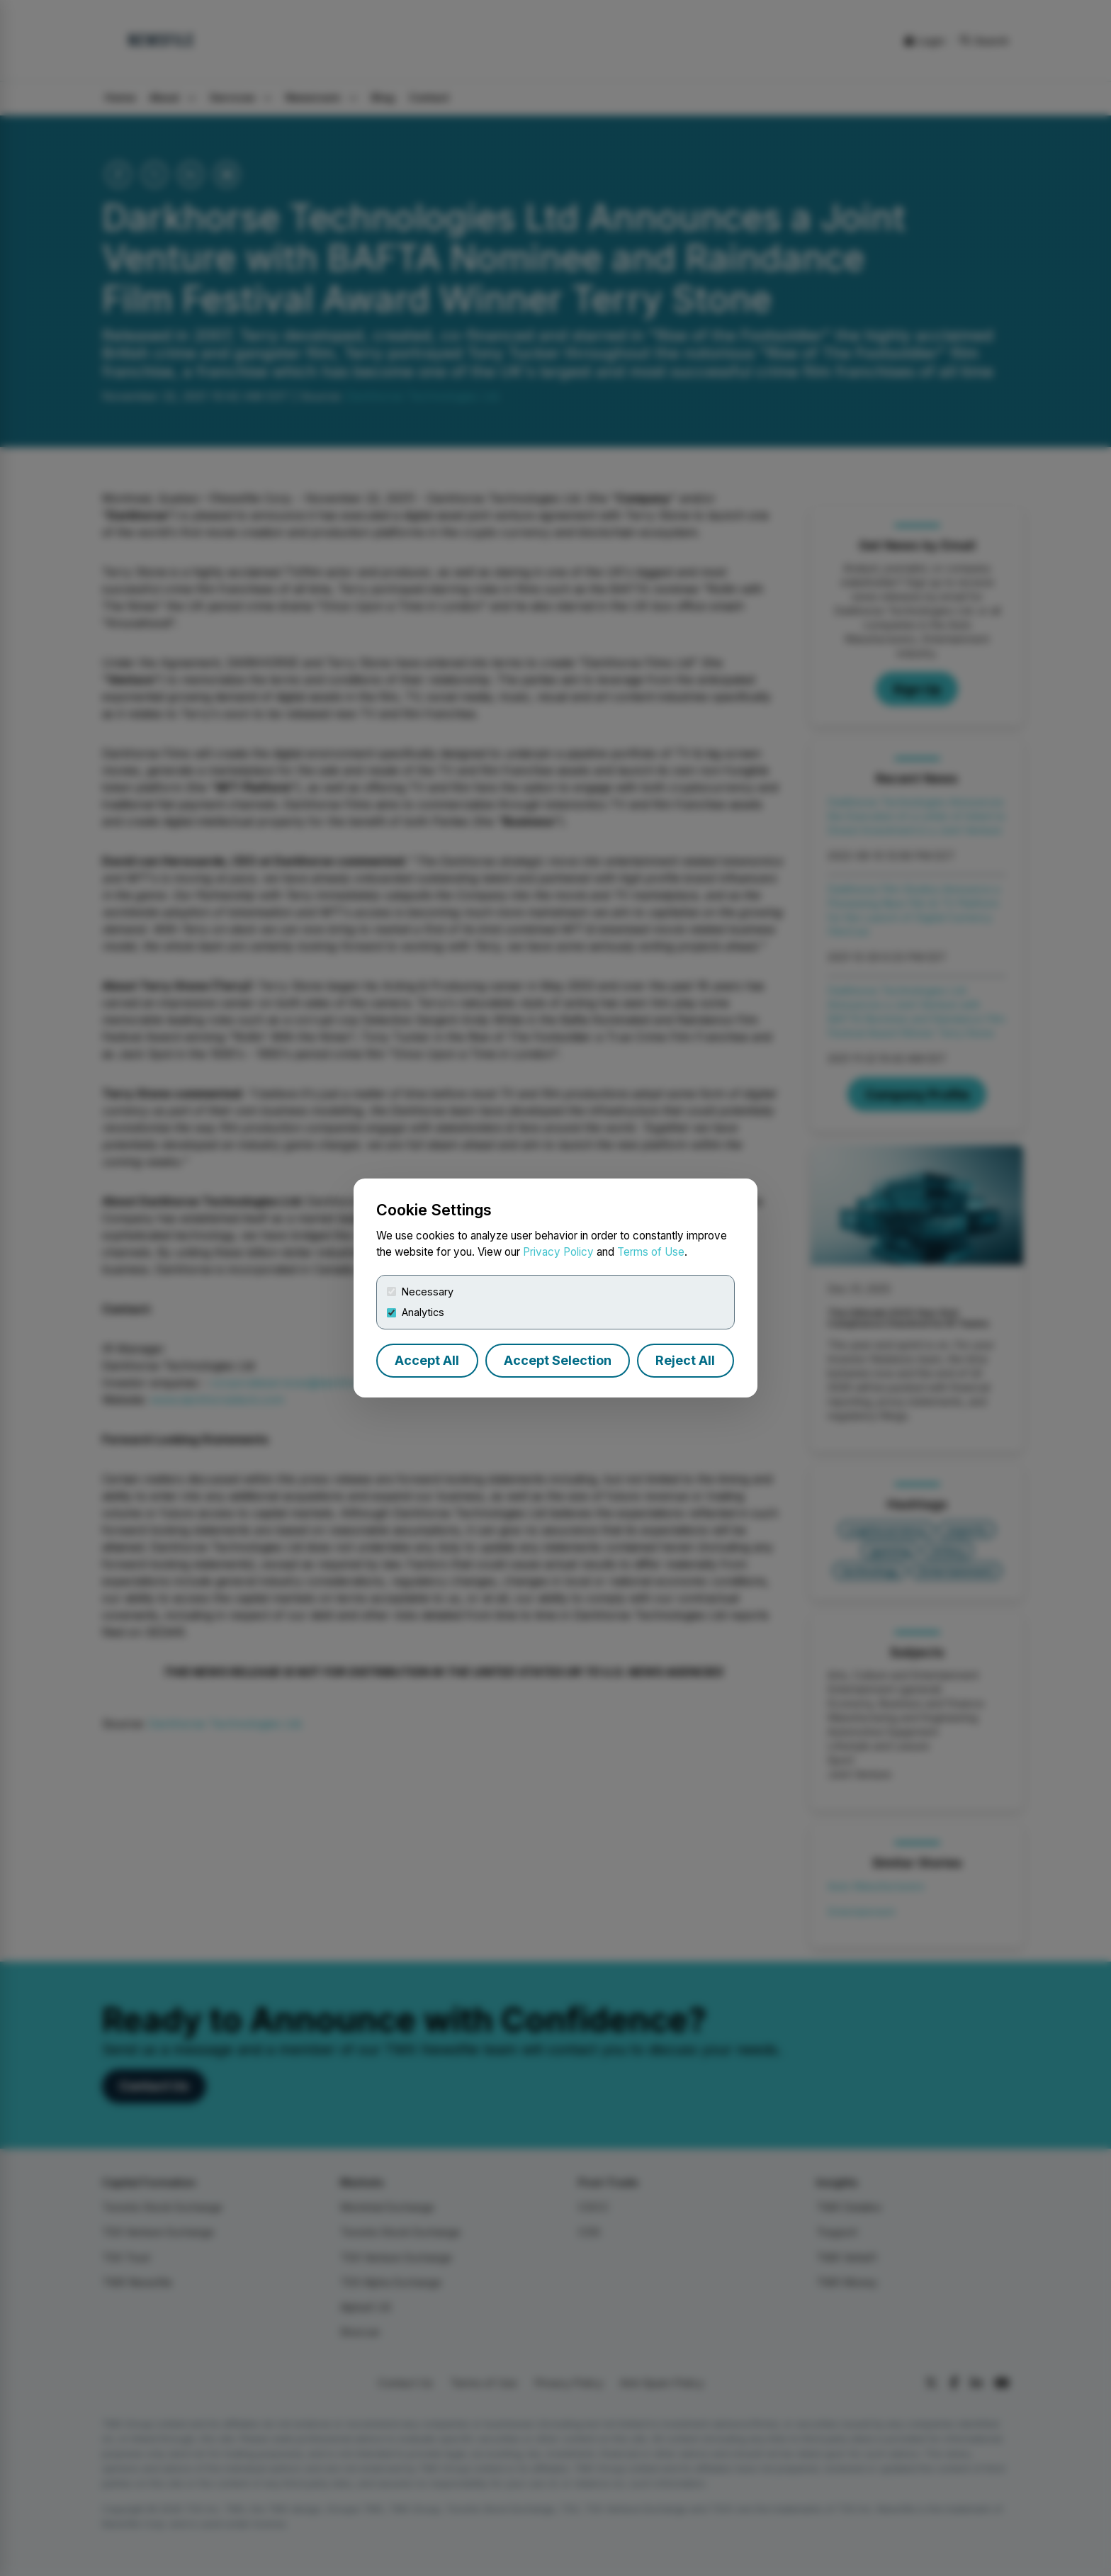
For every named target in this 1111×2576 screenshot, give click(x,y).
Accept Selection (557, 1360)
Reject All (685, 1360)
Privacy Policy (558, 1252)
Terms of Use (650, 1252)
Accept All (427, 1360)
